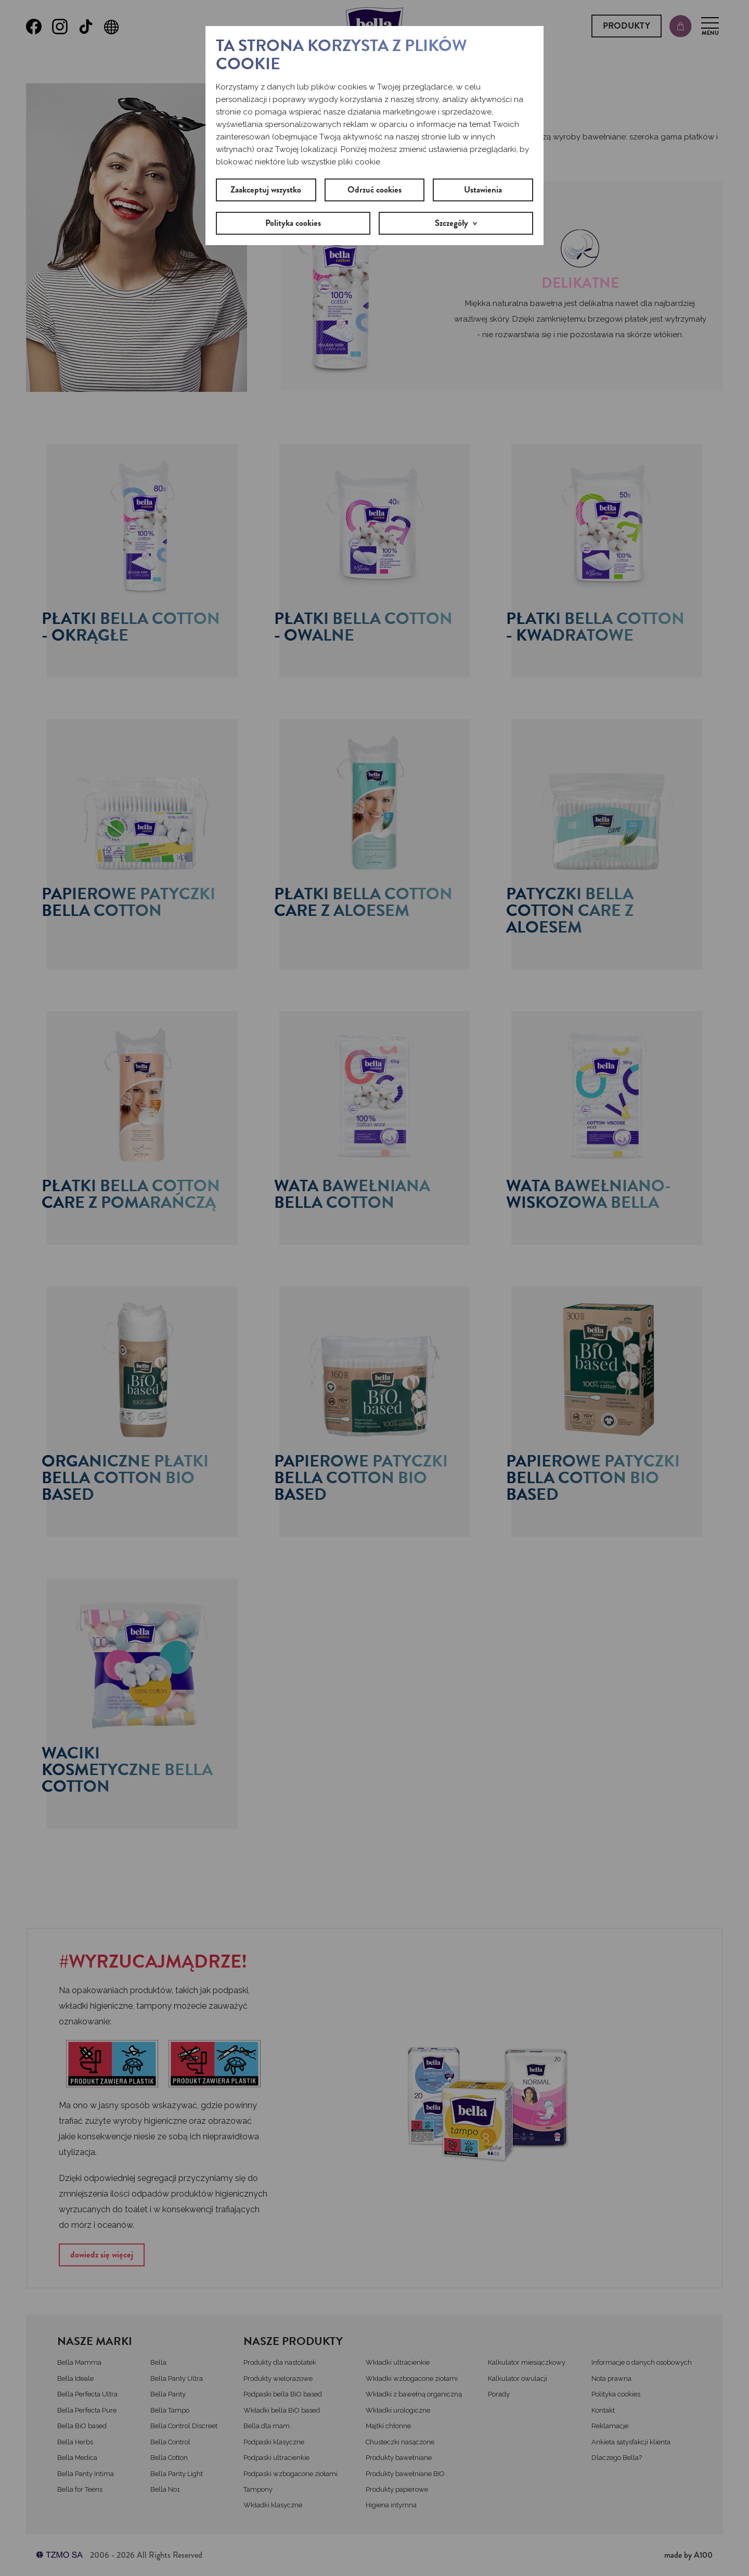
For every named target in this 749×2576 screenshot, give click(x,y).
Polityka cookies (293, 222)
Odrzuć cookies (374, 189)
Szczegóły (451, 222)
